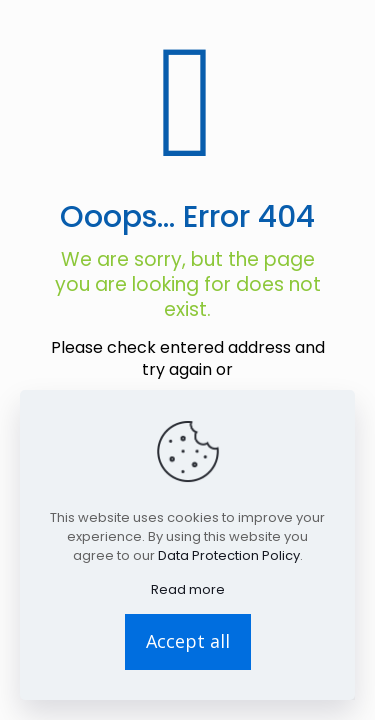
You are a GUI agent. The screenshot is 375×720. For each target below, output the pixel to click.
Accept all (188, 641)
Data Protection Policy (229, 555)
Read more (188, 589)
